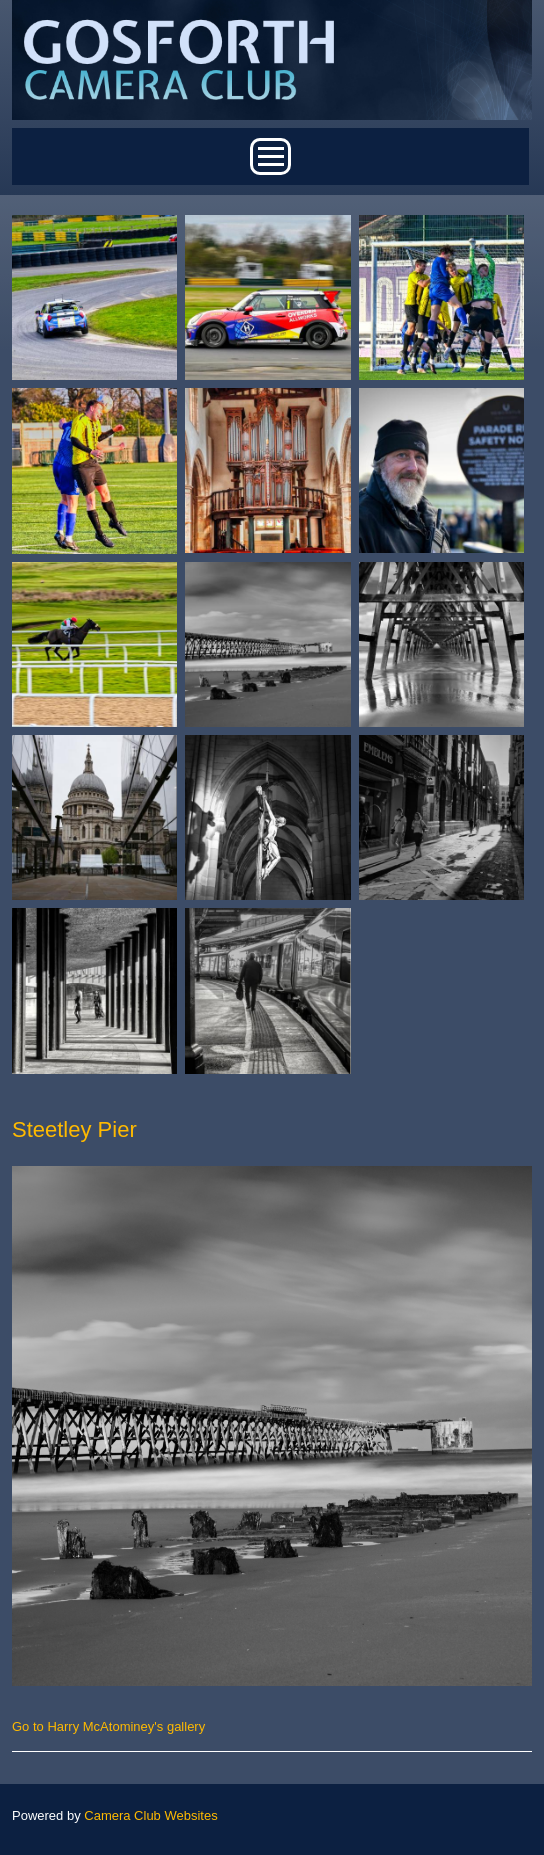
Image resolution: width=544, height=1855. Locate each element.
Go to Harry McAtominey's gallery (108, 1726)
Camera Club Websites (150, 1815)
